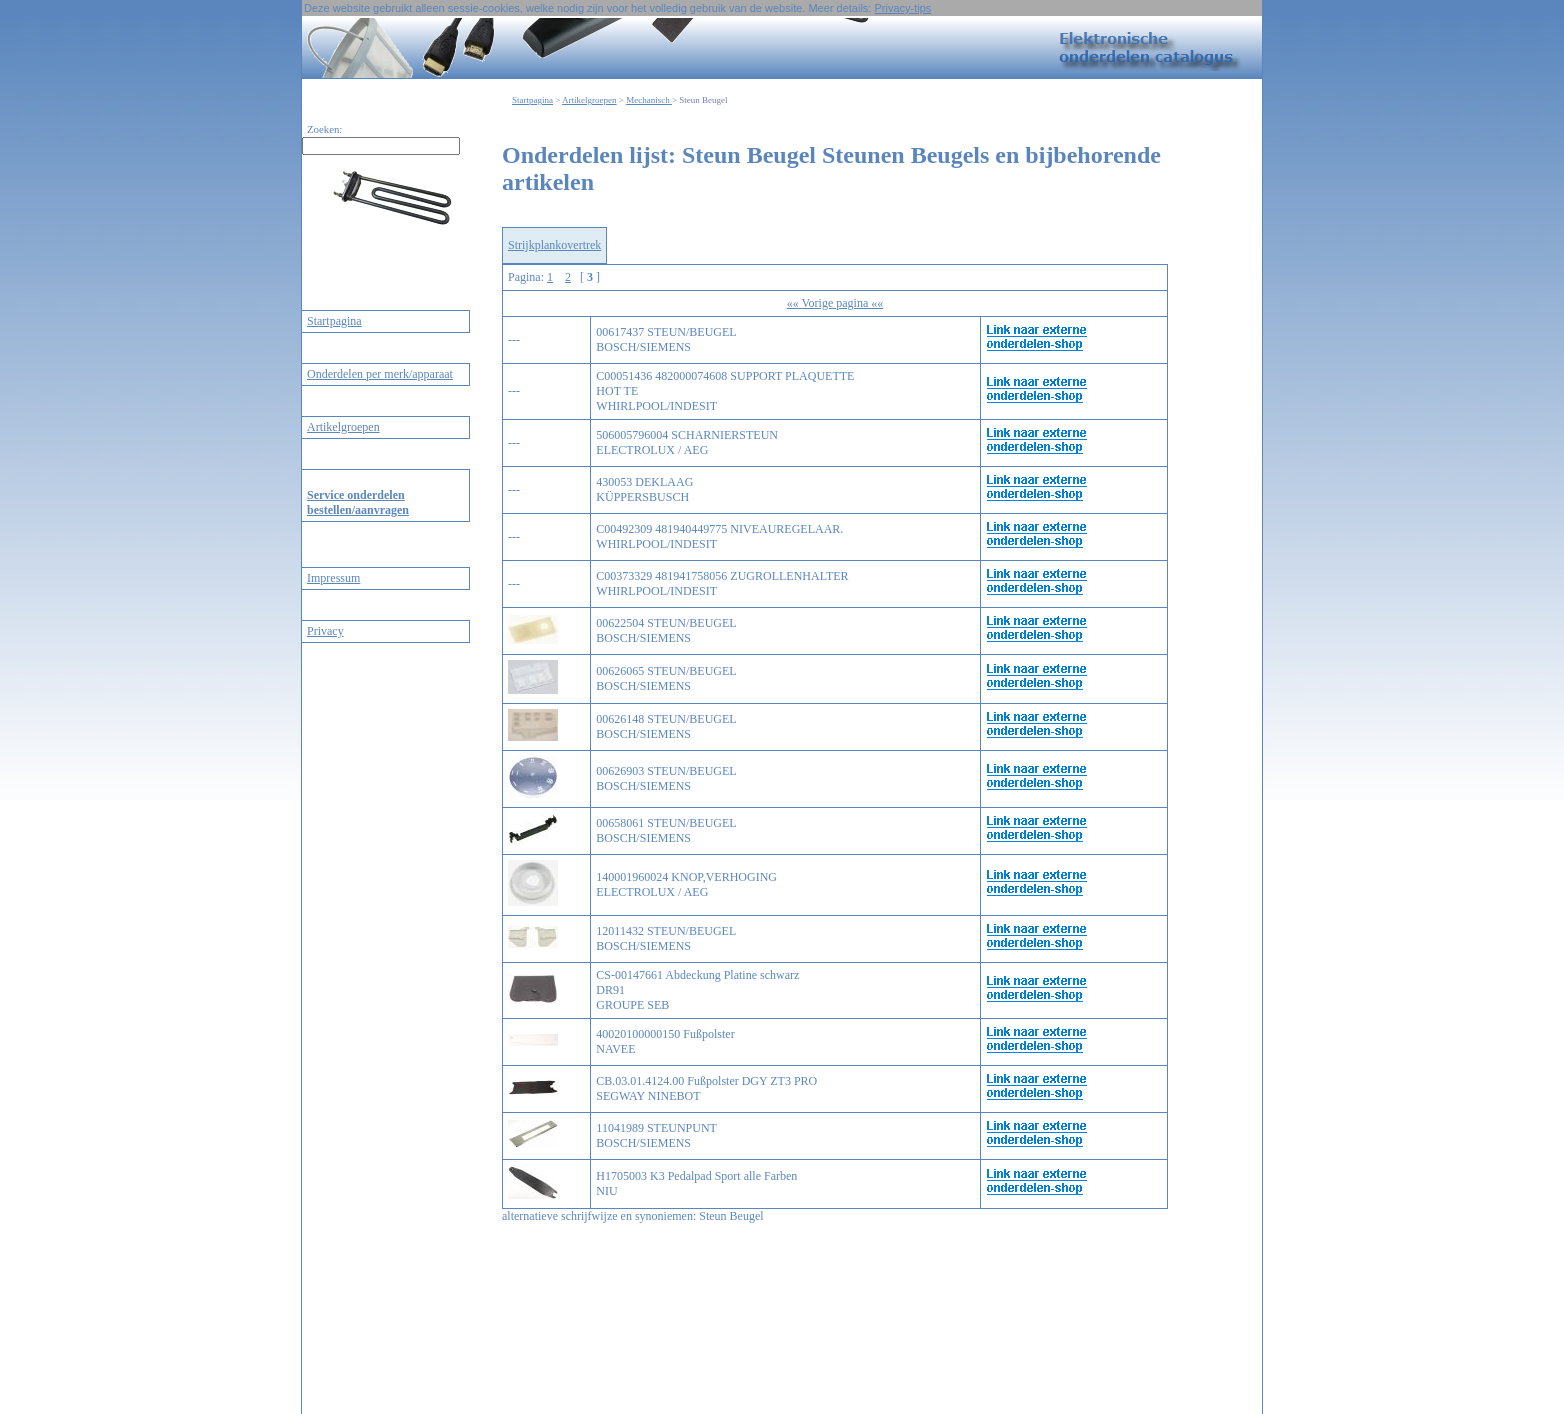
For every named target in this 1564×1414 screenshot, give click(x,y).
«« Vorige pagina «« (835, 303)
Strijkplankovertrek (554, 245)
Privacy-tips (902, 8)
